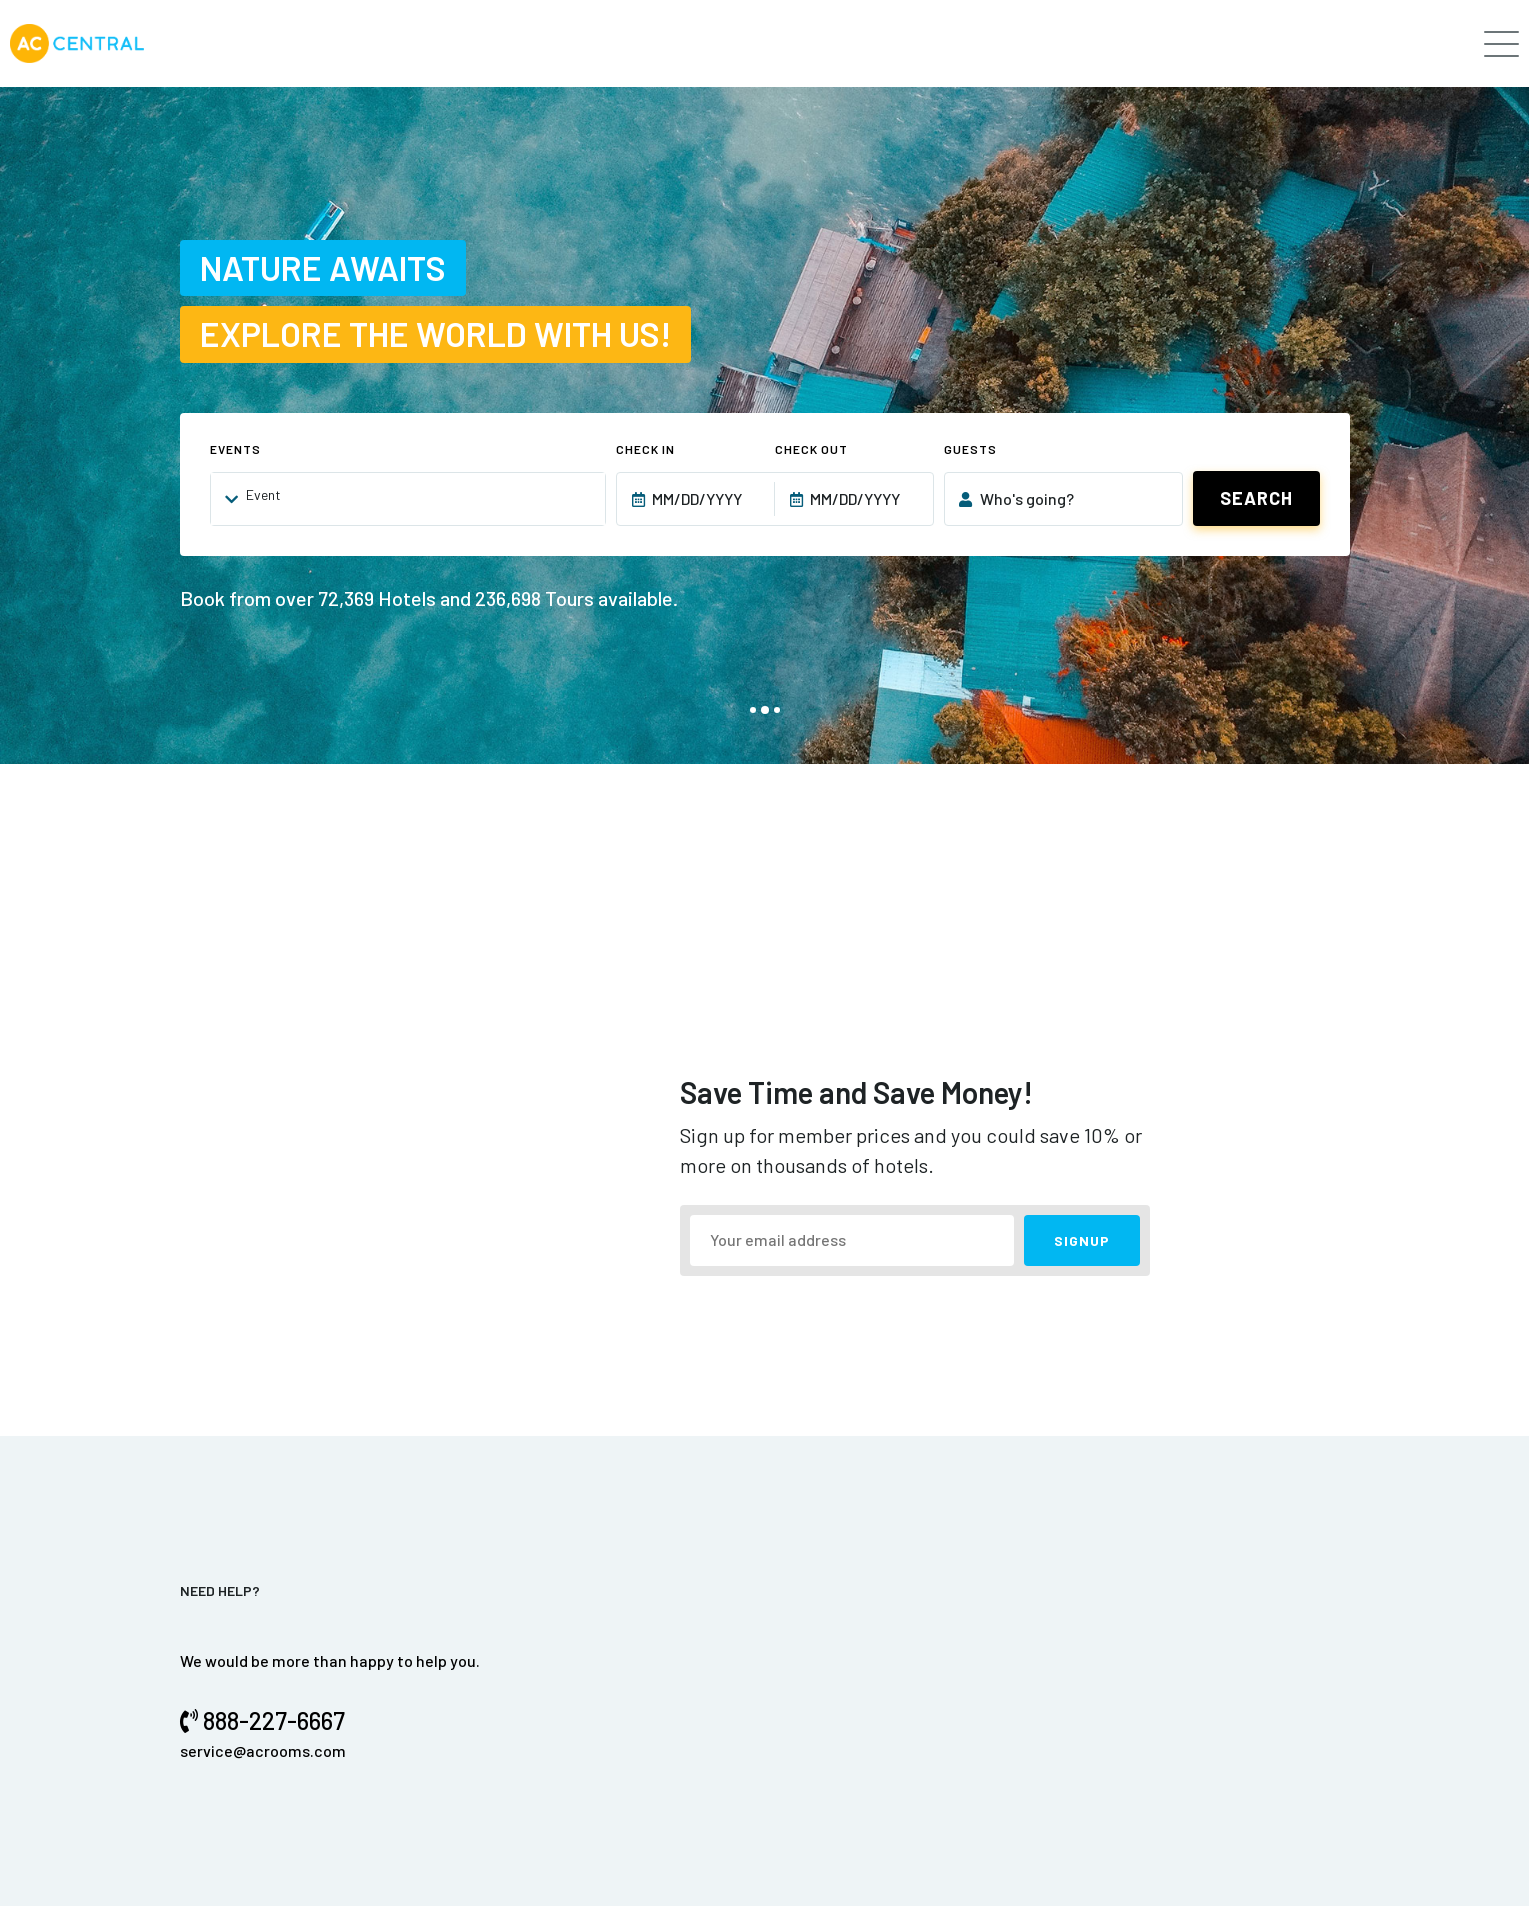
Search (1256, 498)
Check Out (811, 449)
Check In (645, 449)
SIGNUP (1082, 1240)
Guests (970, 449)
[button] (753, 710)
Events (235, 449)
